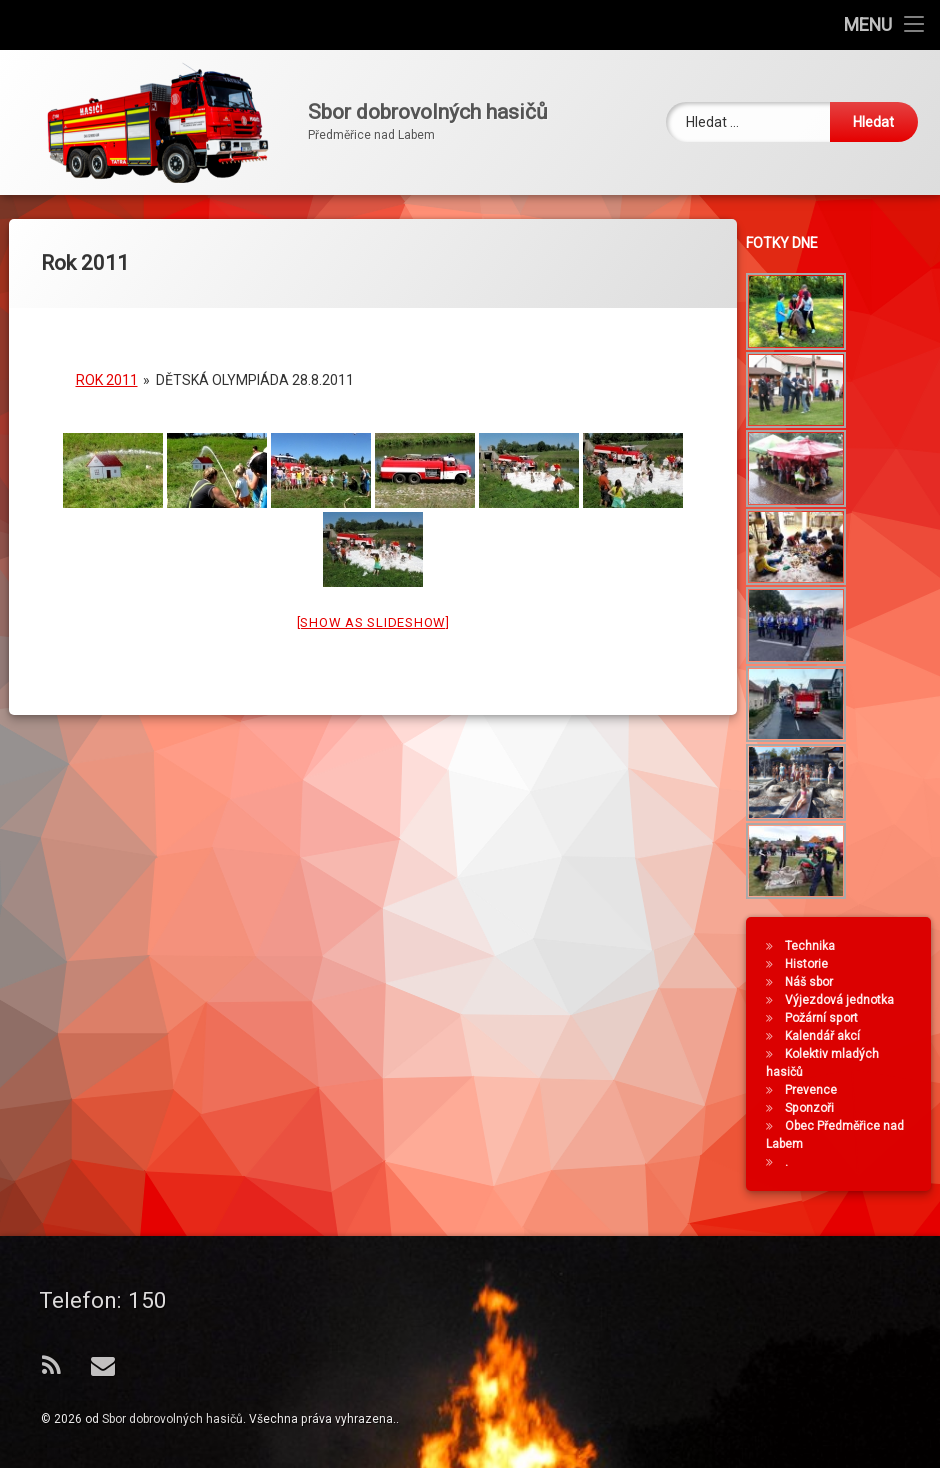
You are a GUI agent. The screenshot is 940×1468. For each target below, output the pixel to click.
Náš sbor (814, 982)
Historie (811, 964)
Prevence (816, 1090)
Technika (815, 946)
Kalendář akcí (827, 1036)
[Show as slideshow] (373, 610)
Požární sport (826, 1018)
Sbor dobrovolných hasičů (172, 1419)
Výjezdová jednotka (844, 1000)
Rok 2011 (107, 368)
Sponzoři (814, 1108)
